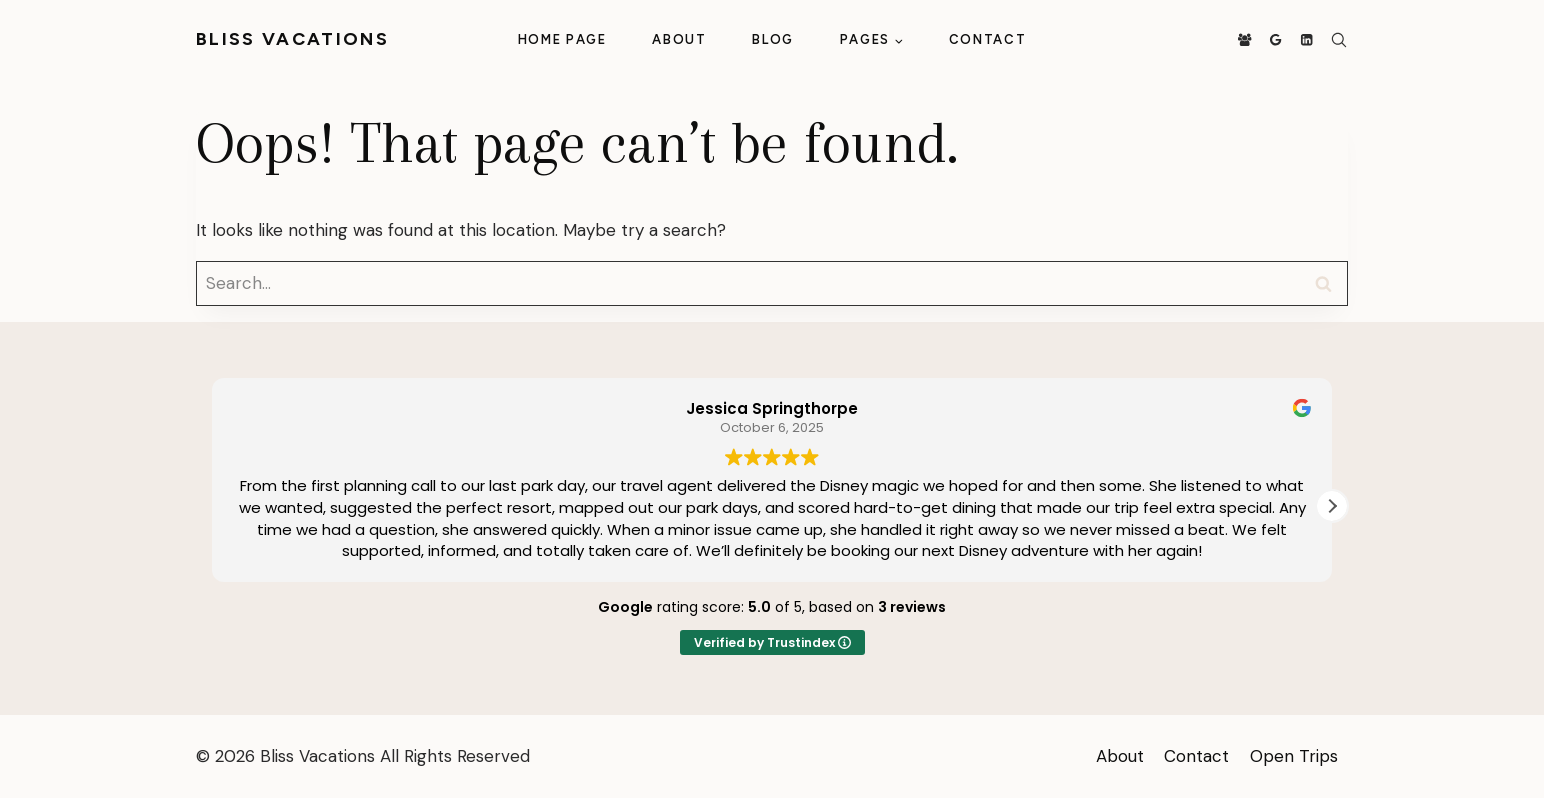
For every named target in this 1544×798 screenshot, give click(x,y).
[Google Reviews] (1275, 40)
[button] (1332, 506)
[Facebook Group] (1244, 40)
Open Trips (1294, 756)
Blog (773, 39)
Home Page (562, 39)
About (679, 39)
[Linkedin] (1306, 40)
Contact (988, 39)
